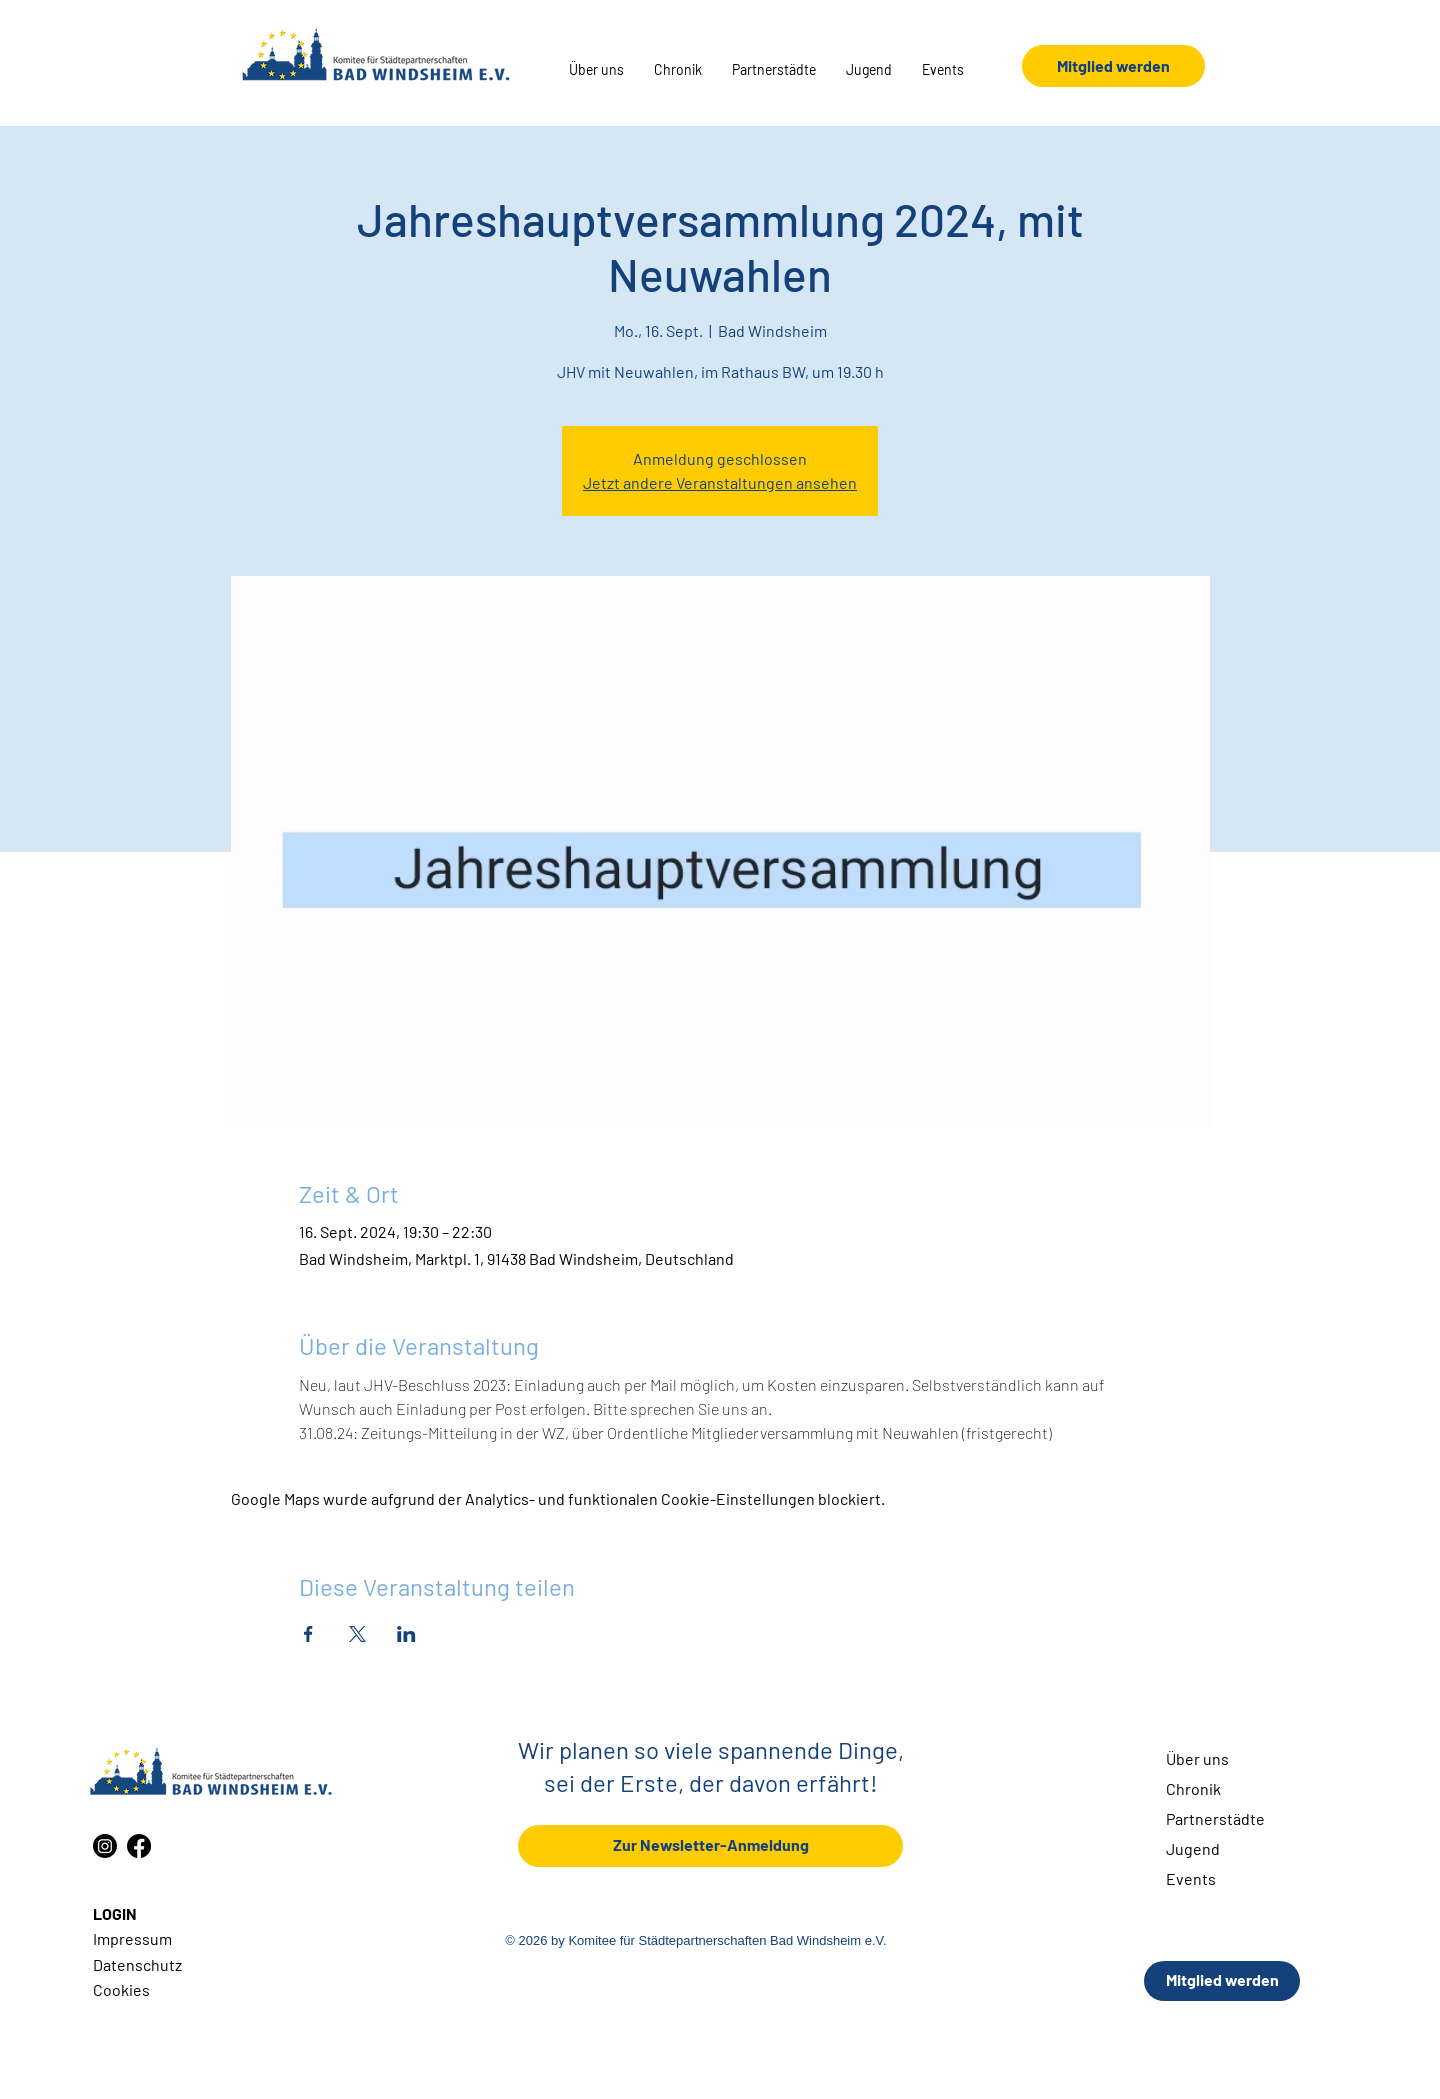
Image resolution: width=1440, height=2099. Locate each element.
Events (1191, 1878)
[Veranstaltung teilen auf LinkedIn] (406, 1634)
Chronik (1193, 1788)
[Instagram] (105, 1846)
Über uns (1197, 1758)
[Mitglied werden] (1113, 66)
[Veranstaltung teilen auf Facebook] (308, 1634)
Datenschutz (137, 1964)
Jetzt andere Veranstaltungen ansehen (720, 482)
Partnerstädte (1215, 1818)
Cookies (121, 1989)
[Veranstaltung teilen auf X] (357, 1634)
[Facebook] (139, 1846)
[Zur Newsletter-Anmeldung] (710, 1846)
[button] (596, 70)
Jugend (1193, 1848)
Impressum (132, 1938)
